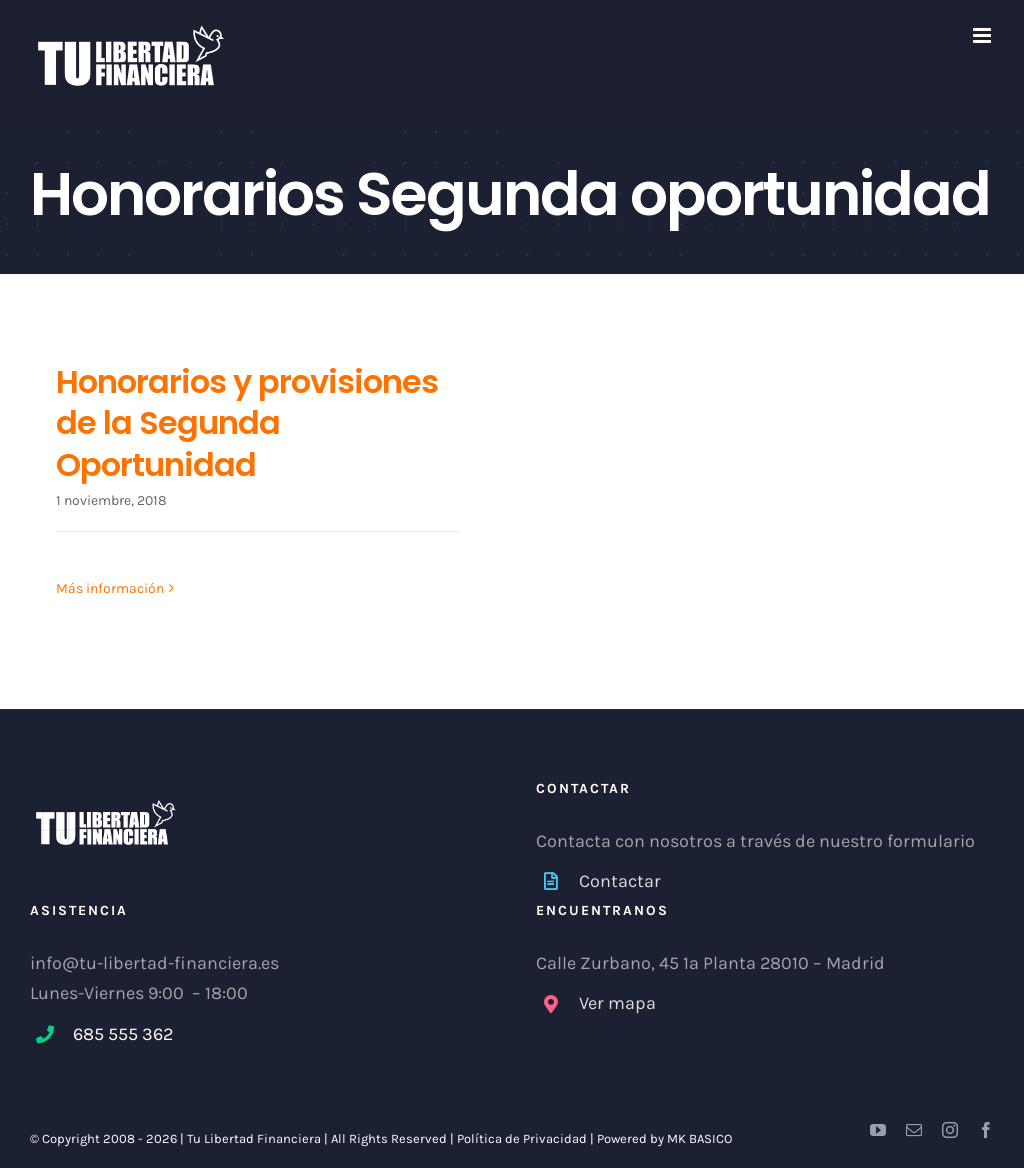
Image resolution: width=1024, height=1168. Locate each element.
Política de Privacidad (522, 1138)
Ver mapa (617, 1003)
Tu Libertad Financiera (255, 1138)
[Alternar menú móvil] (983, 35)
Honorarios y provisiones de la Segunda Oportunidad (247, 423)
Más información (110, 588)
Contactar (620, 881)
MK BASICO (699, 1138)
